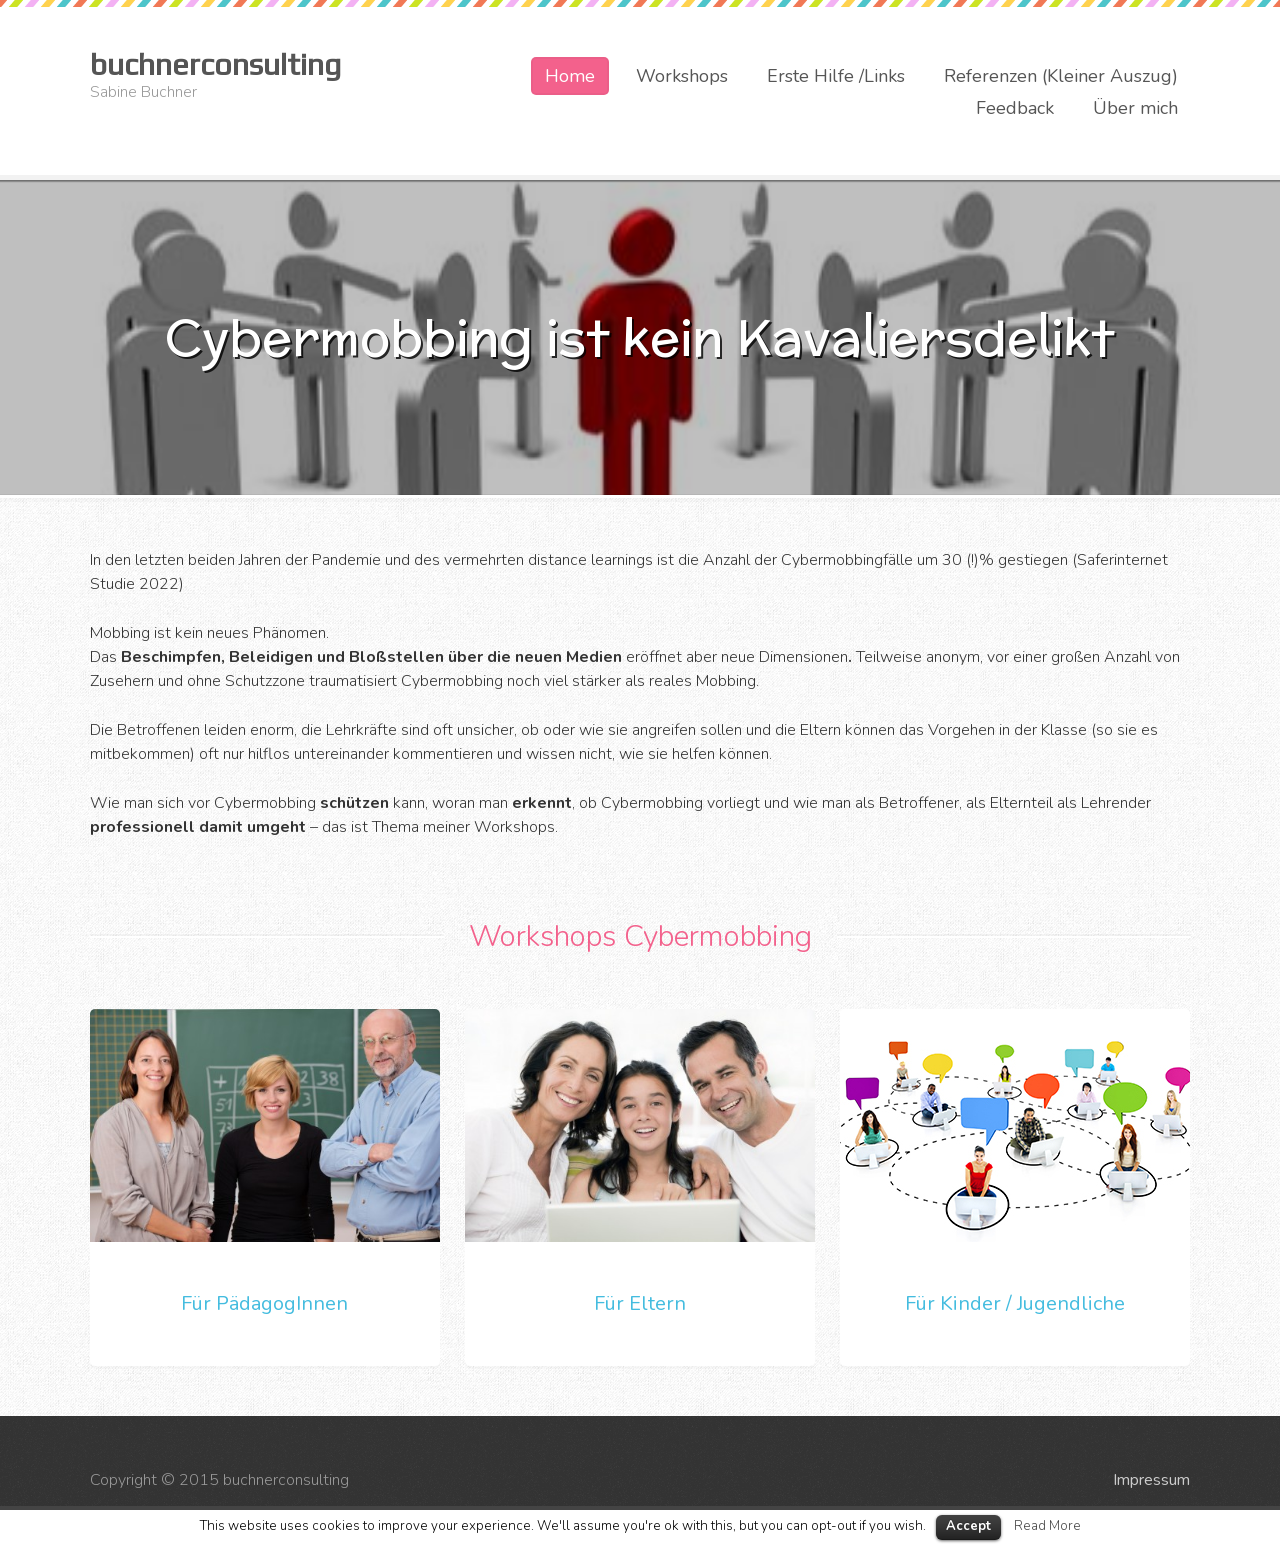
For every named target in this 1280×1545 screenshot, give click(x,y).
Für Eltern (640, 1303)
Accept (968, 1526)
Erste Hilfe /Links (836, 76)
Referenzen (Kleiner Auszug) (1061, 76)
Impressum (1151, 1480)
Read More (1047, 1526)
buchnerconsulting (215, 64)
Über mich (1135, 108)
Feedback (1015, 108)
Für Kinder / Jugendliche (1015, 1303)
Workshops (682, 76)
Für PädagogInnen (264, 1303)
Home (570, 76)
